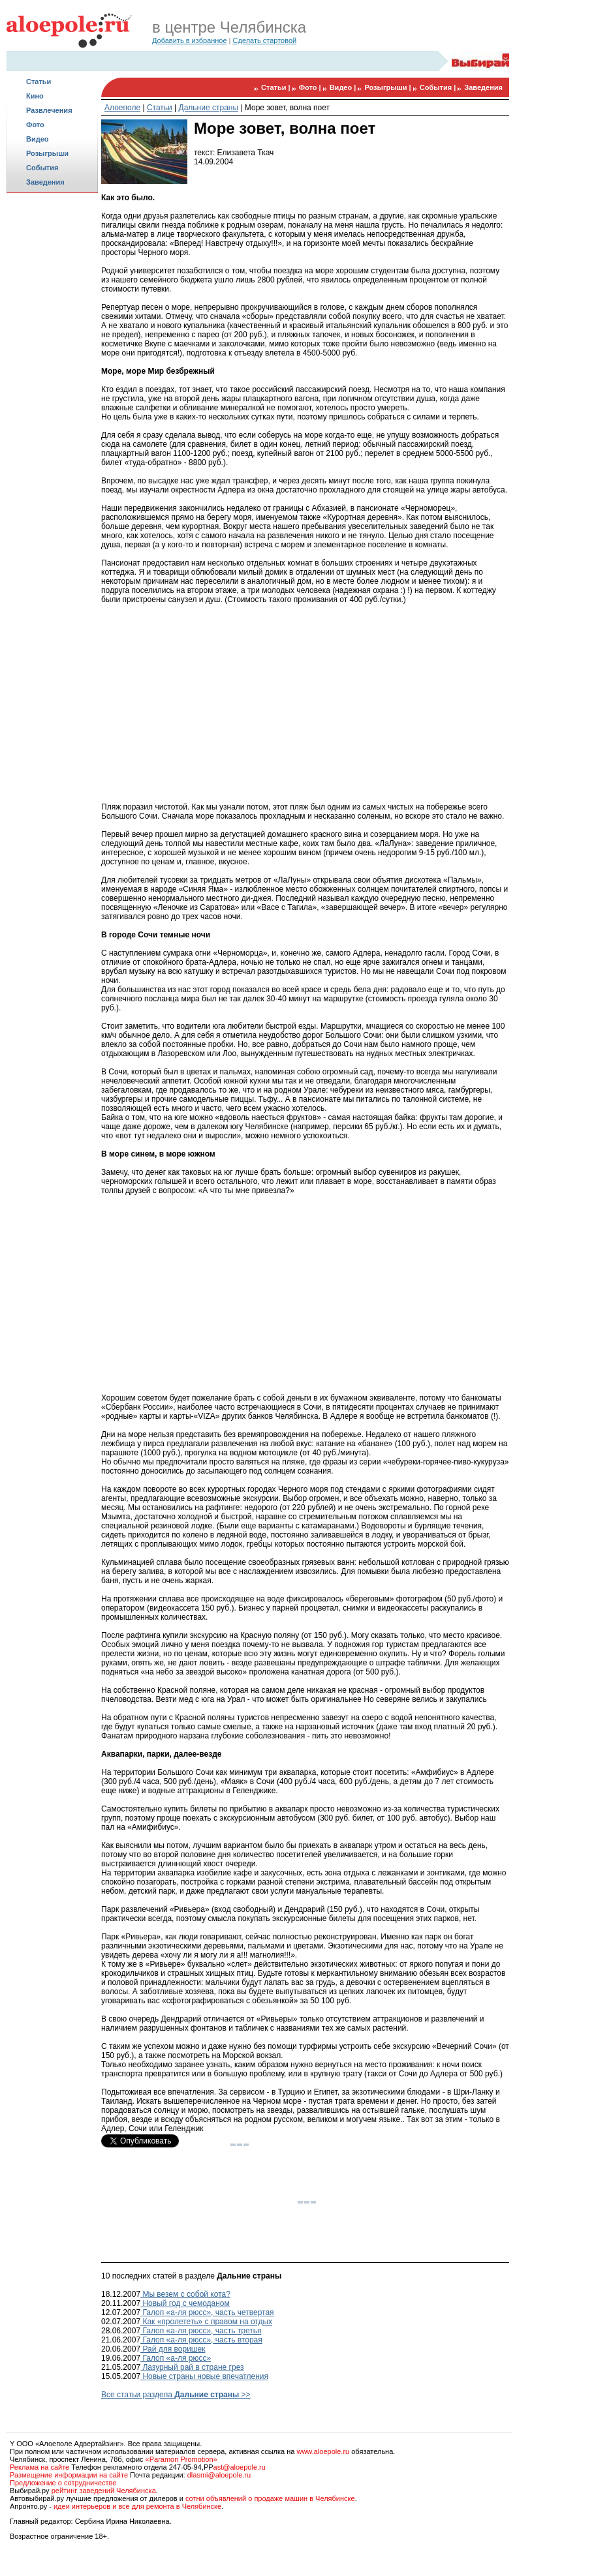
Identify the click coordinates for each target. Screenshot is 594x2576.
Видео (37, 139)
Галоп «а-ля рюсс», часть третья (200, 2330)
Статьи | (276, 87)
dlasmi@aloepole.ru (219, 2475)
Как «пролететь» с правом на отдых (206, 2321)
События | (439, 87)
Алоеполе (122, 107)
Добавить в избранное (189, 40)
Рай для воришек (172, 2349)
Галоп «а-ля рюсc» (175, 2358)
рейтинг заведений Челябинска (104, 2490)
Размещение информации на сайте (69, 2475)
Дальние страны (209, 107)
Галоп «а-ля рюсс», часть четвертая (207, 2312)
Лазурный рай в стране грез (191, 2367)
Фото (35, 125)
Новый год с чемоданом (185, 2303)
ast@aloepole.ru (239, 2467)
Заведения (45, 182)
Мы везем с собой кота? (185, 2294)
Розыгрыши (47, 153)
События (42, 168)
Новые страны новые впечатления (204, 2376)
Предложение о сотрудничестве (63, 2483)
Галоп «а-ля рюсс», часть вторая (201, 2339)
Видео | (344, 87)
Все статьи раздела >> (176, 2394)
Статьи (38, 81)
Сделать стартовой (265, 40)
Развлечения (49, 110)
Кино (35, 96)
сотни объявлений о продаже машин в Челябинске (270, 2498)
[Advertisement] (52, 245)
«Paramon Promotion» (181, 2459)
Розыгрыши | (388, 87)
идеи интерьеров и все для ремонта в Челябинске (137, 2506)
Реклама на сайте (39, 2467)
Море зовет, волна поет (287, 107)
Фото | (311, 87)
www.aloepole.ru (322, 2451)
